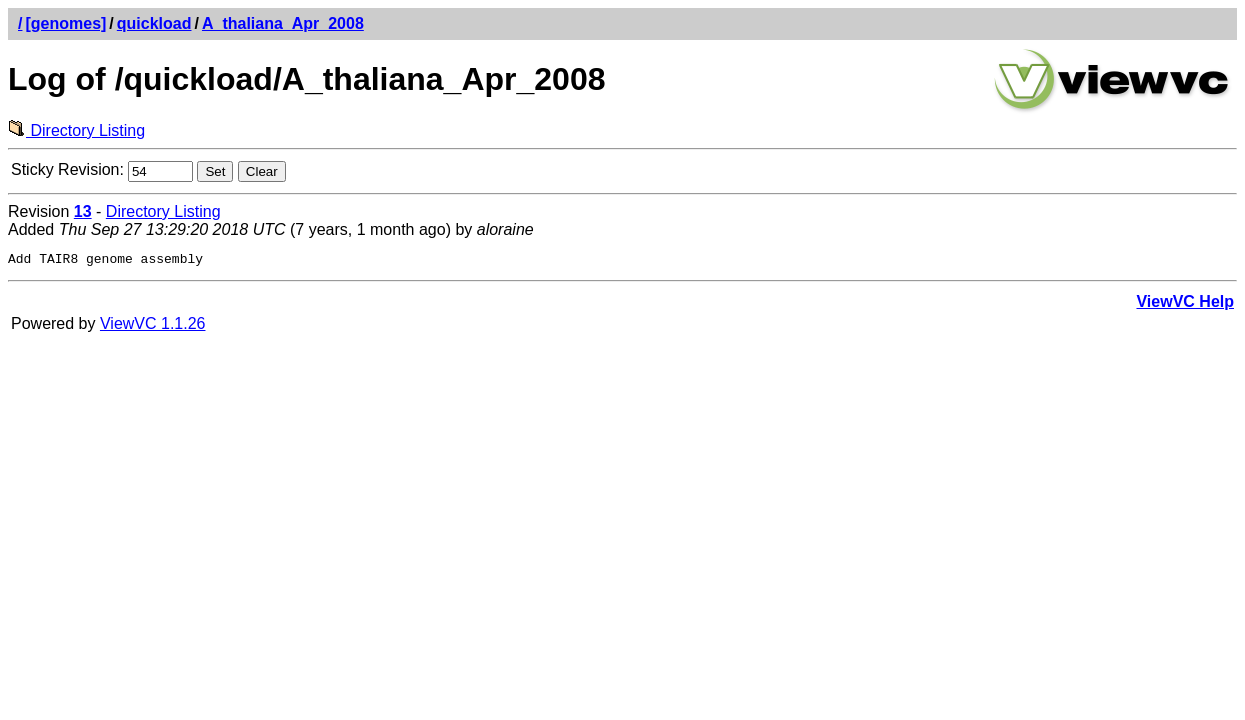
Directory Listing (76, 130)
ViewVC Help (1185, 304)
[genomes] (65, 23)
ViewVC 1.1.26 (153, 326)
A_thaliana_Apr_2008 (283, 23)
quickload (154, 23)
